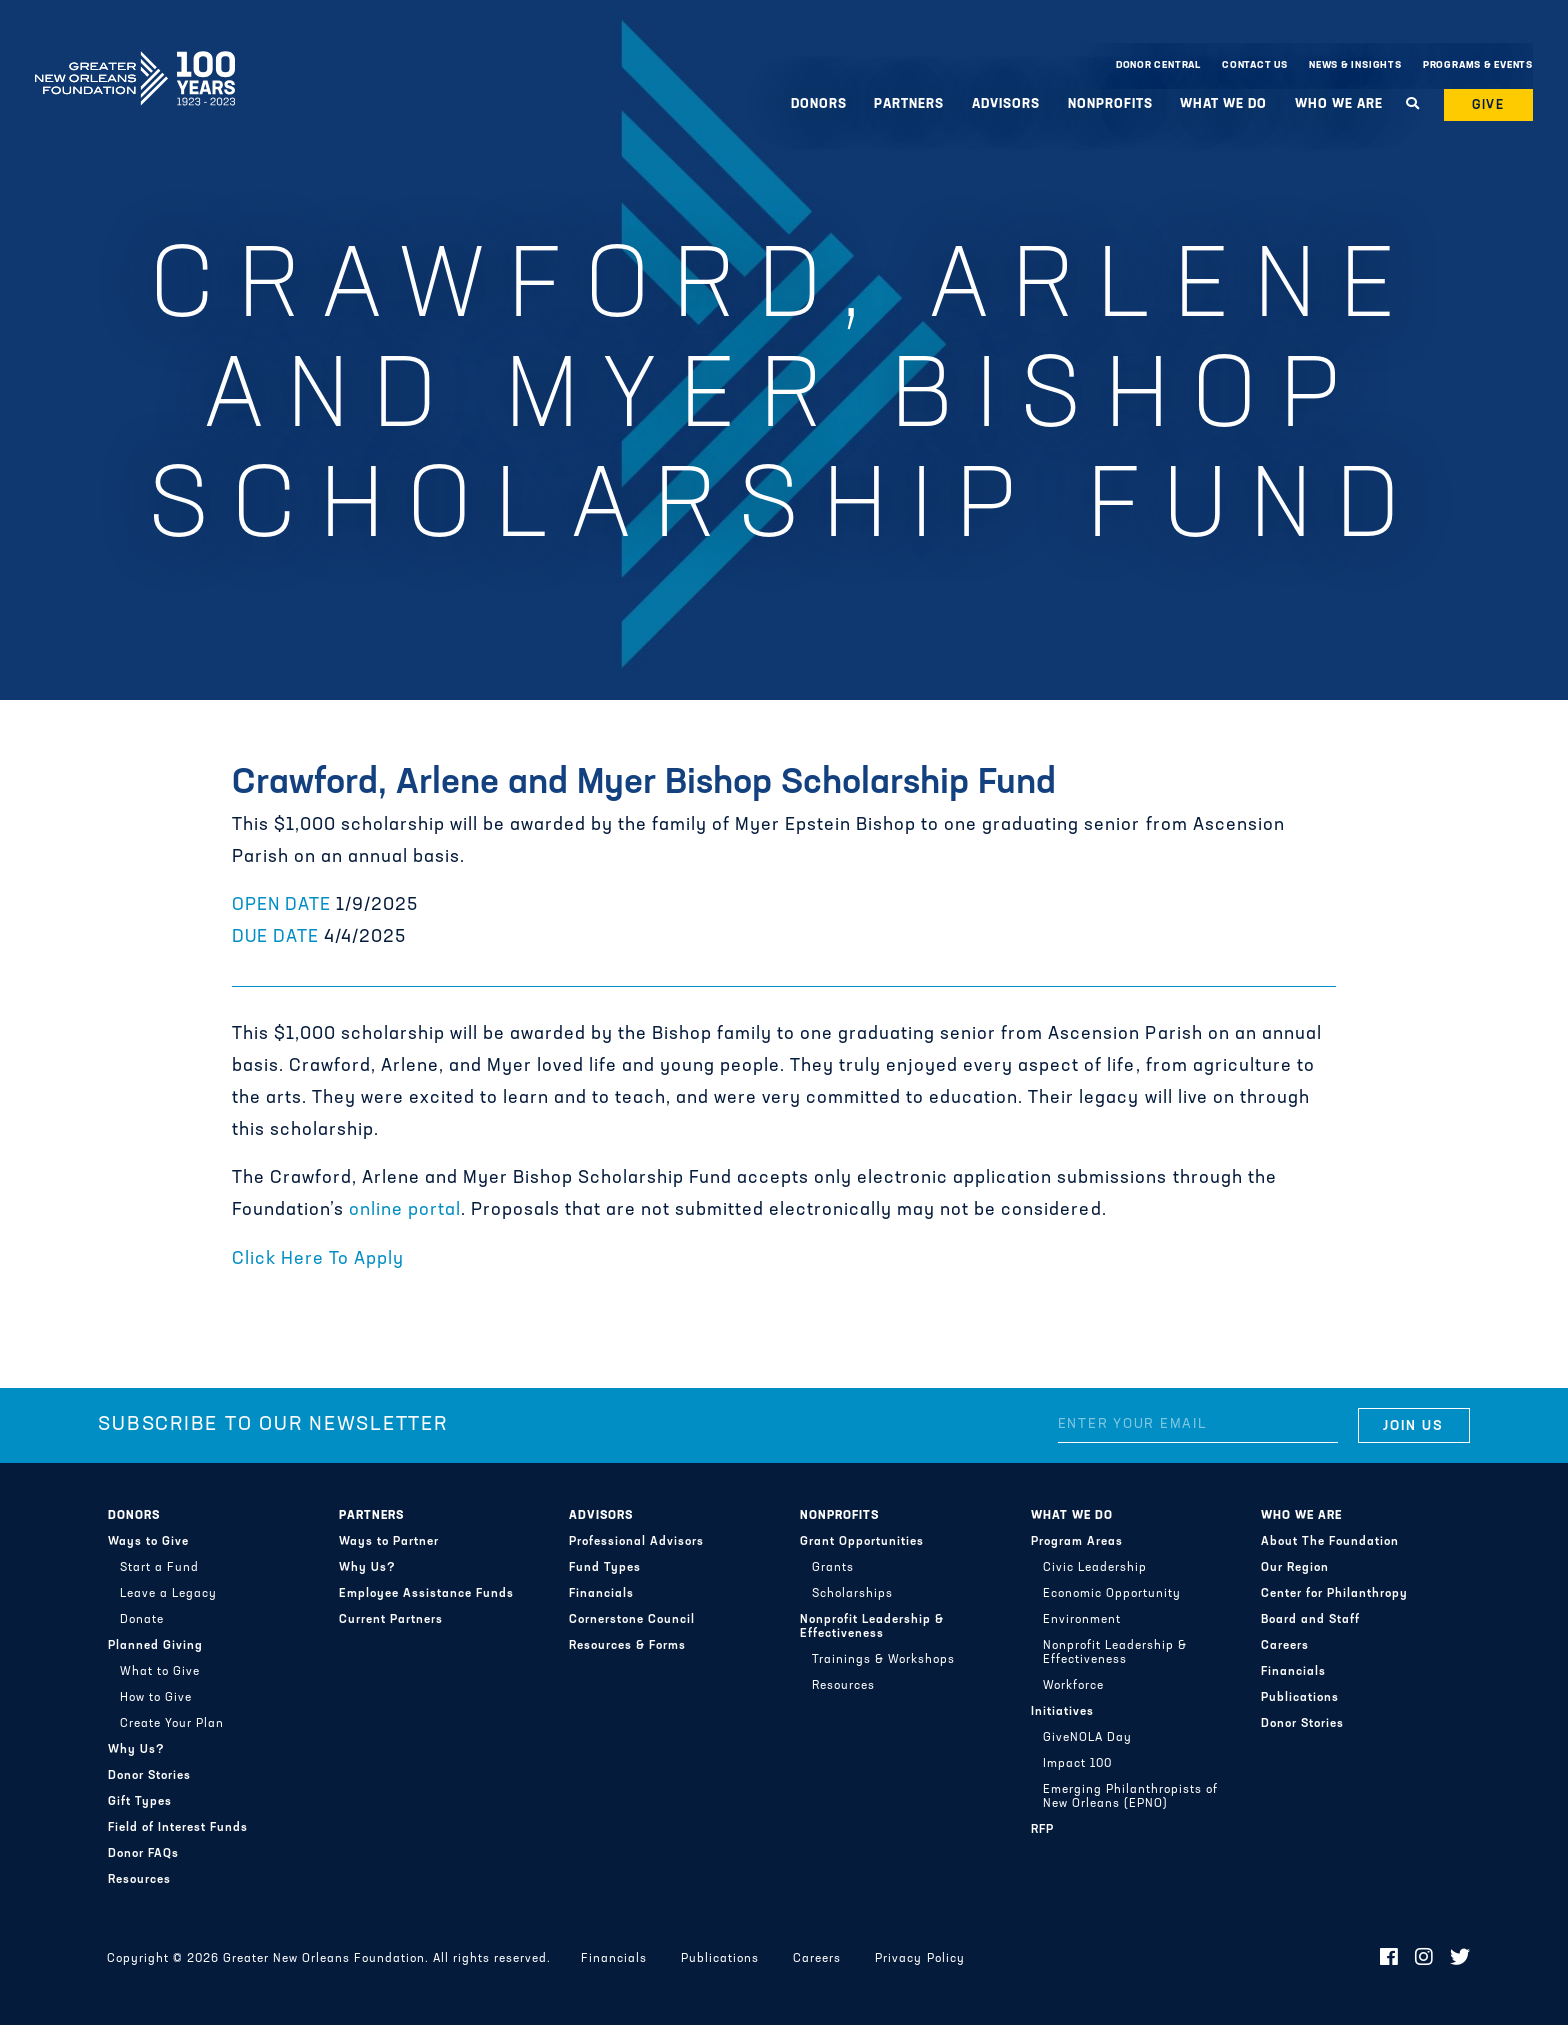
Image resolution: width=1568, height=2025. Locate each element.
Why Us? (136, 1750)
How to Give (156, 1698)
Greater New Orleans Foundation (135, 61)
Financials (601, 1594)
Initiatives (1062, 1712)
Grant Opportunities (862, 1542)
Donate (142, 1620)
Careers (1285, 1646)
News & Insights (1355, 65)
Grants (833, 1568)
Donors (819, 104)
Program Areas (1077, 1542)
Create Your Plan (172, 1724)
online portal (405, 1210)
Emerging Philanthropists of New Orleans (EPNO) (1130, 1797)
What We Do (1223, 104)
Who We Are (1339, 104)
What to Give (160, 1672)
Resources (139, 1880)
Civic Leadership (1095, 1568)
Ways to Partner (389, 1542)
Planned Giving (155, 1646)
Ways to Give (148, 1542)
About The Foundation (1330, 1542)
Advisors (1006, 104)
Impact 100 (1077, 1764)
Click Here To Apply (318, 1259)
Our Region (1295, 1568)
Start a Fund (159, 1568)
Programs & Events (1478, 65)
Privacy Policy (919, 1959)
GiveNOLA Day (1087, 1738)
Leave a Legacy (168, 1594)
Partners (909, 104)
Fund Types (605, 1568)
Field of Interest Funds (178, 1828)
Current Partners (391, 1620)
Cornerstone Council (632, 1620)
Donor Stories (149, 1776)
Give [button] (1489, 105)
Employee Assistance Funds (426, 1594)
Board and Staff (1310, 1620)
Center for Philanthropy (1334, 1594)
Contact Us (1255, 65)
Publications (1300, 1698)
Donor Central (1158, 65)
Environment (1082, 1620)
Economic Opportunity (1112, 1594)
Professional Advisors (636, 1542)
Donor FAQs (143, 1854)
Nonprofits (1110, 104)
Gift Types (140, 1802)
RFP (1042, 1830)
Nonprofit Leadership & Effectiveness (872, 1627)
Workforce (1073, 1686)
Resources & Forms (627, 1646)
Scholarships (852, 1594)
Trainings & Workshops (883, 1660)
